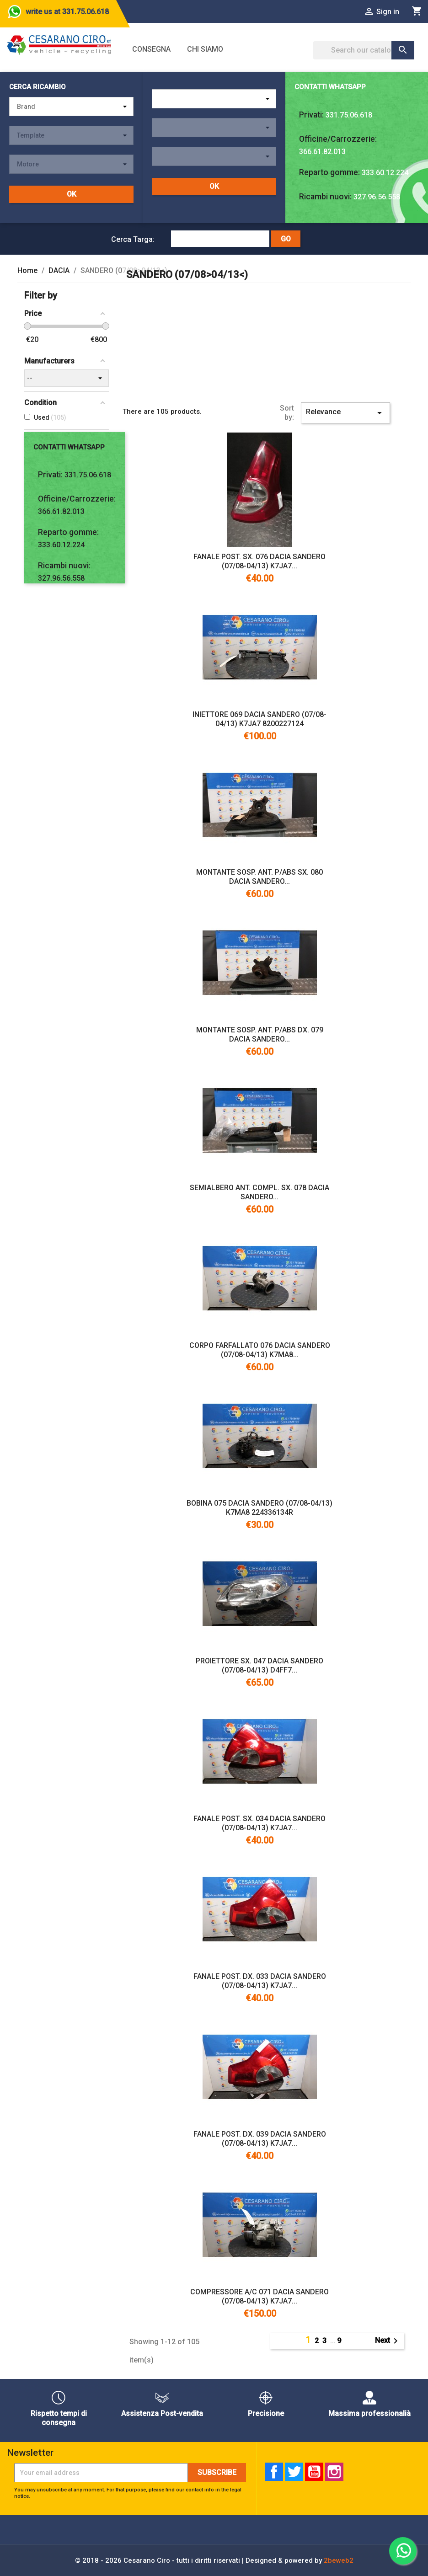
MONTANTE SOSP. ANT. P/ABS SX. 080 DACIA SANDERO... (259, 877)
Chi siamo (205, 49)
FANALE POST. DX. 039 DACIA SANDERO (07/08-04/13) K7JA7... (259, 2139)
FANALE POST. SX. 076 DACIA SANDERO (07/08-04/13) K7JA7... (259, 561)
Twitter (294, 2472)
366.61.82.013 (322, 151)
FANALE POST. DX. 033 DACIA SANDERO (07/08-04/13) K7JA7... (259, 1981)
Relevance (345, 412)
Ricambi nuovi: (325, 196)
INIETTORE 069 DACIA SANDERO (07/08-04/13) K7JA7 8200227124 (259, 719)
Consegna (151, 49)
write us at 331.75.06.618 (67, 11)
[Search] (363, 50)
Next (388, 2341)
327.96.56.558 (376, 196)
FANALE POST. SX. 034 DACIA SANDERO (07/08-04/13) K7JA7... (259, 1823)
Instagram (334, 2472)
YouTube (314, 2472)
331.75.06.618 (349, 115)
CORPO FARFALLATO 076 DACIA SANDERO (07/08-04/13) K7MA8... (259, 1350)
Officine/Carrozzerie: (338, 139)
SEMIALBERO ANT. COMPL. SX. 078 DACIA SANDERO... (259, 1192)
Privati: (311, 114)
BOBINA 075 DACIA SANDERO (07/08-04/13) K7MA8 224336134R (259, 1508)
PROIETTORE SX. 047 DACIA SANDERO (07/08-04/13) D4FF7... (259, 1665)
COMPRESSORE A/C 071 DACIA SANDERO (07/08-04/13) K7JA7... (259, 2296)
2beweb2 (338, 2560)
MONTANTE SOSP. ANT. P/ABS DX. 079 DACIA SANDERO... (259, 1034)
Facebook (274, 2472)
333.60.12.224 (385, 172)
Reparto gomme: (329, 172)
